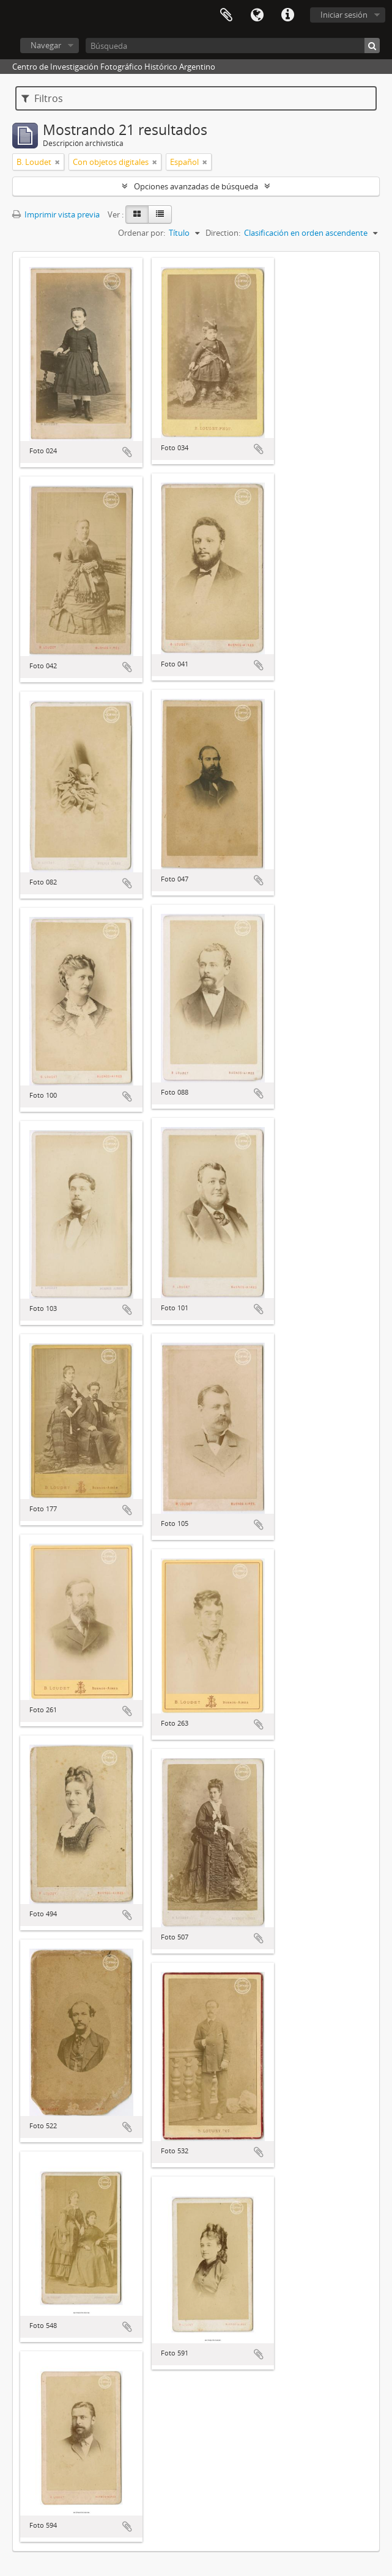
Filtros (42, 98)
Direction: (222, 232)
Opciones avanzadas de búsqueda (196, 186)
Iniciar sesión (344, 14)
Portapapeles (226, 15)
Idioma (257, 15)
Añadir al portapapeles (127, 452)
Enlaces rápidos (287, 15)
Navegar (46, 45)
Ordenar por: (141, 232)
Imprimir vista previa (56, 214)
